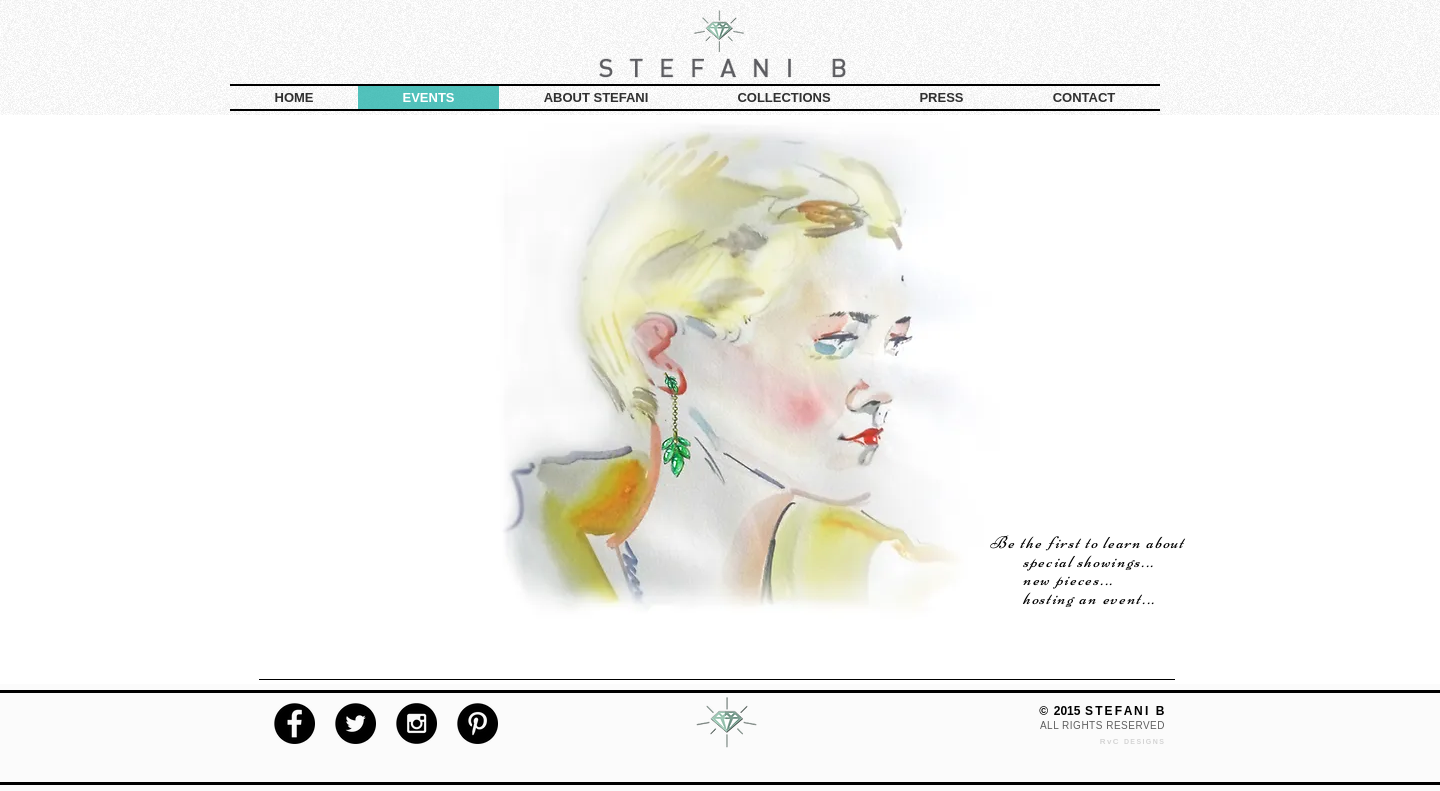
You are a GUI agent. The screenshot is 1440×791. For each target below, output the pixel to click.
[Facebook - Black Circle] (294, 723)
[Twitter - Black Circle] (355, 723)
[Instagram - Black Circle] (416, 723)
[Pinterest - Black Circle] (477, 723)
